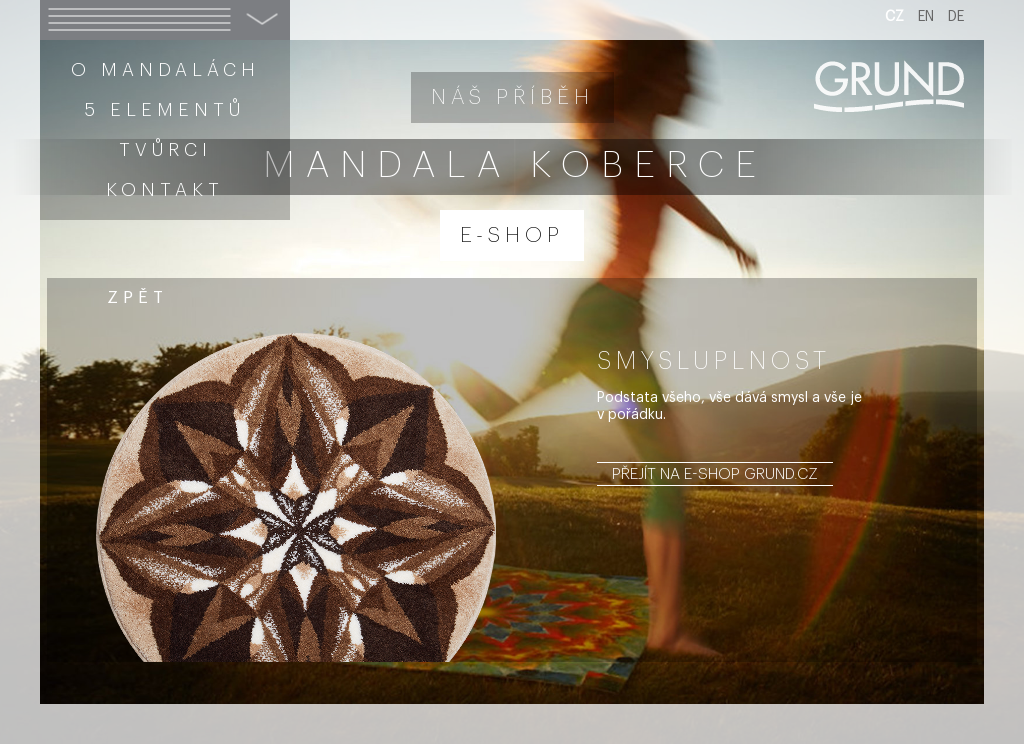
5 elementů (165, 110)
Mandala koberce (515, 165)
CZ (894, 17)
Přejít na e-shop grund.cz (715, 474)
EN (926, 17)
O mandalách (165, 70)
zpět (137, 297)
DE (956, 17)
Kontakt (165, 190)
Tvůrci (165, 150)
